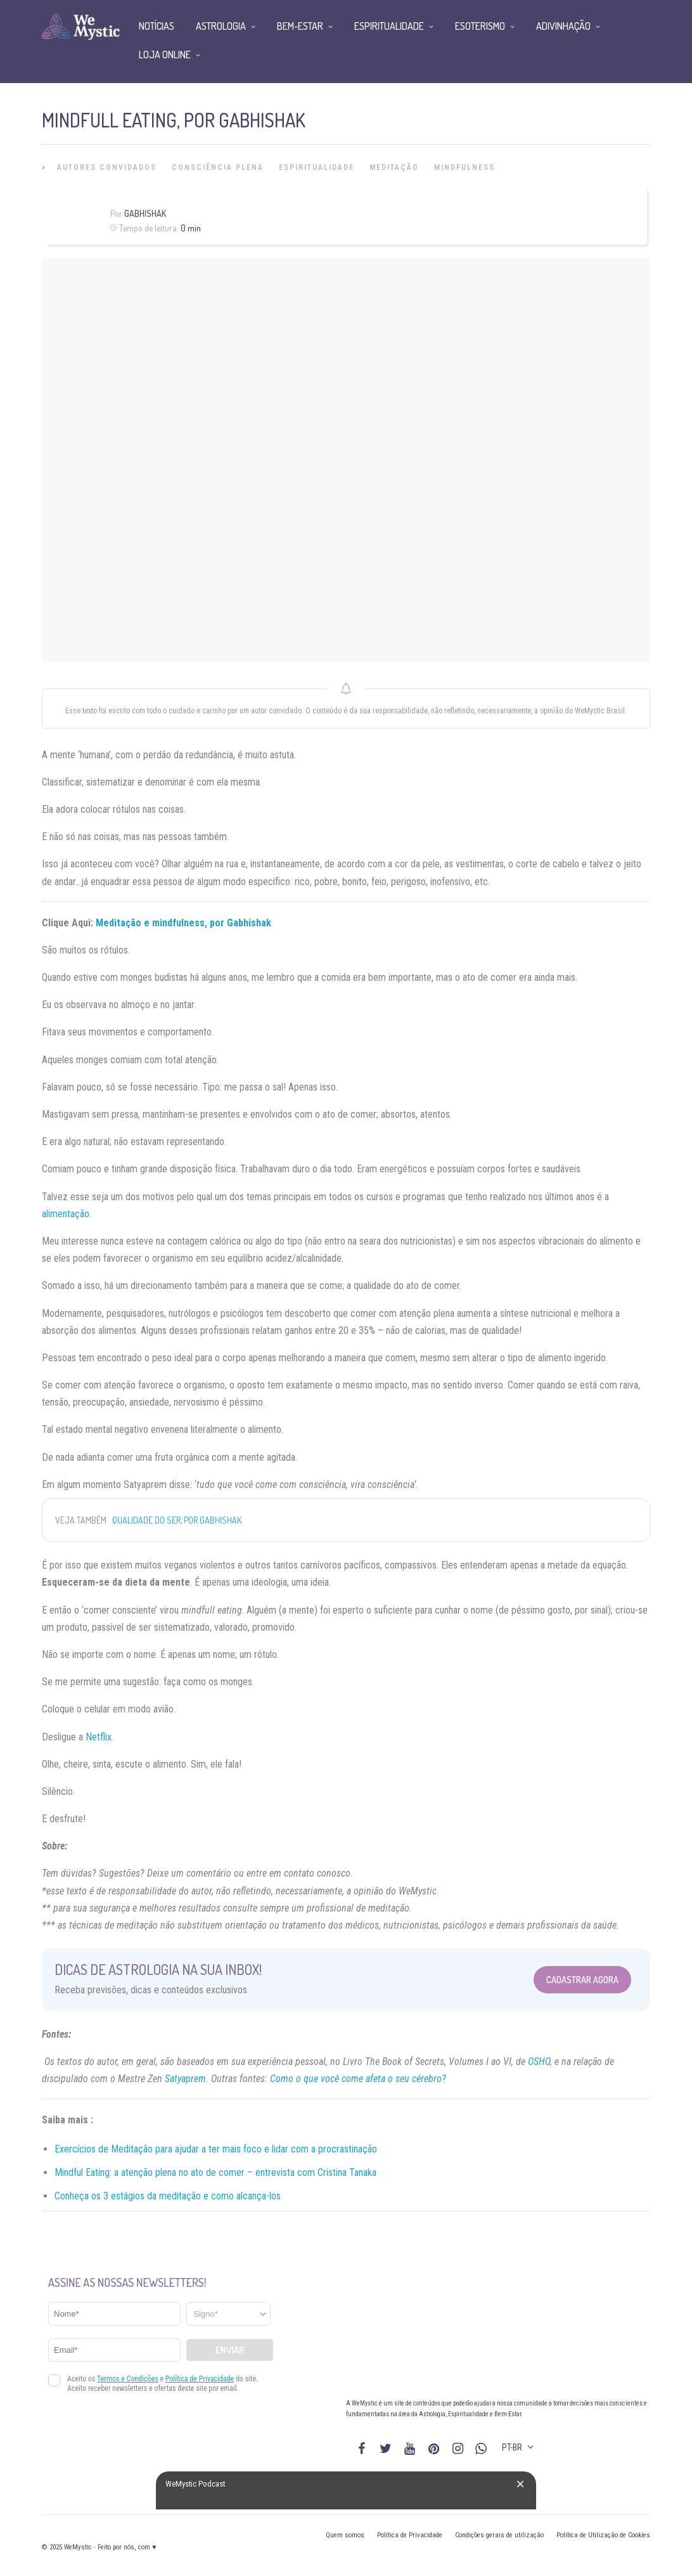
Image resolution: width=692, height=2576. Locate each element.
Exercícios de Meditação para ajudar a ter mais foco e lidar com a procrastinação (215, 2149)
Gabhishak (145, 213)
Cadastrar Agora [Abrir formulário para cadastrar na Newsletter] (582, 1979)
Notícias (156, 26)
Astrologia (221, 26)
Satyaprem (185, 2079)
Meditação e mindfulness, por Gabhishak (183, 923)
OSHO (539, 2061)
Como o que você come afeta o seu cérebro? (358, 2079)
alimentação (65, 1214)
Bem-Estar (300, 26)
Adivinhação (563, 26)
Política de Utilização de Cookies (603, 2535)
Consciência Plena (218, 167)
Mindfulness (464, 167)
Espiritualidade (316, 167)
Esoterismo (480, 26)
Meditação (394, 167)
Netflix (99, 1737)
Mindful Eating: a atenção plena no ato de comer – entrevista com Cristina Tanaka (215, 2172)
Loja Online (165, 54)
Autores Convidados (107, 167)
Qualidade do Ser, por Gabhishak (176, 1520)
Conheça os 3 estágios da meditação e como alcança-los (167, 2196)
